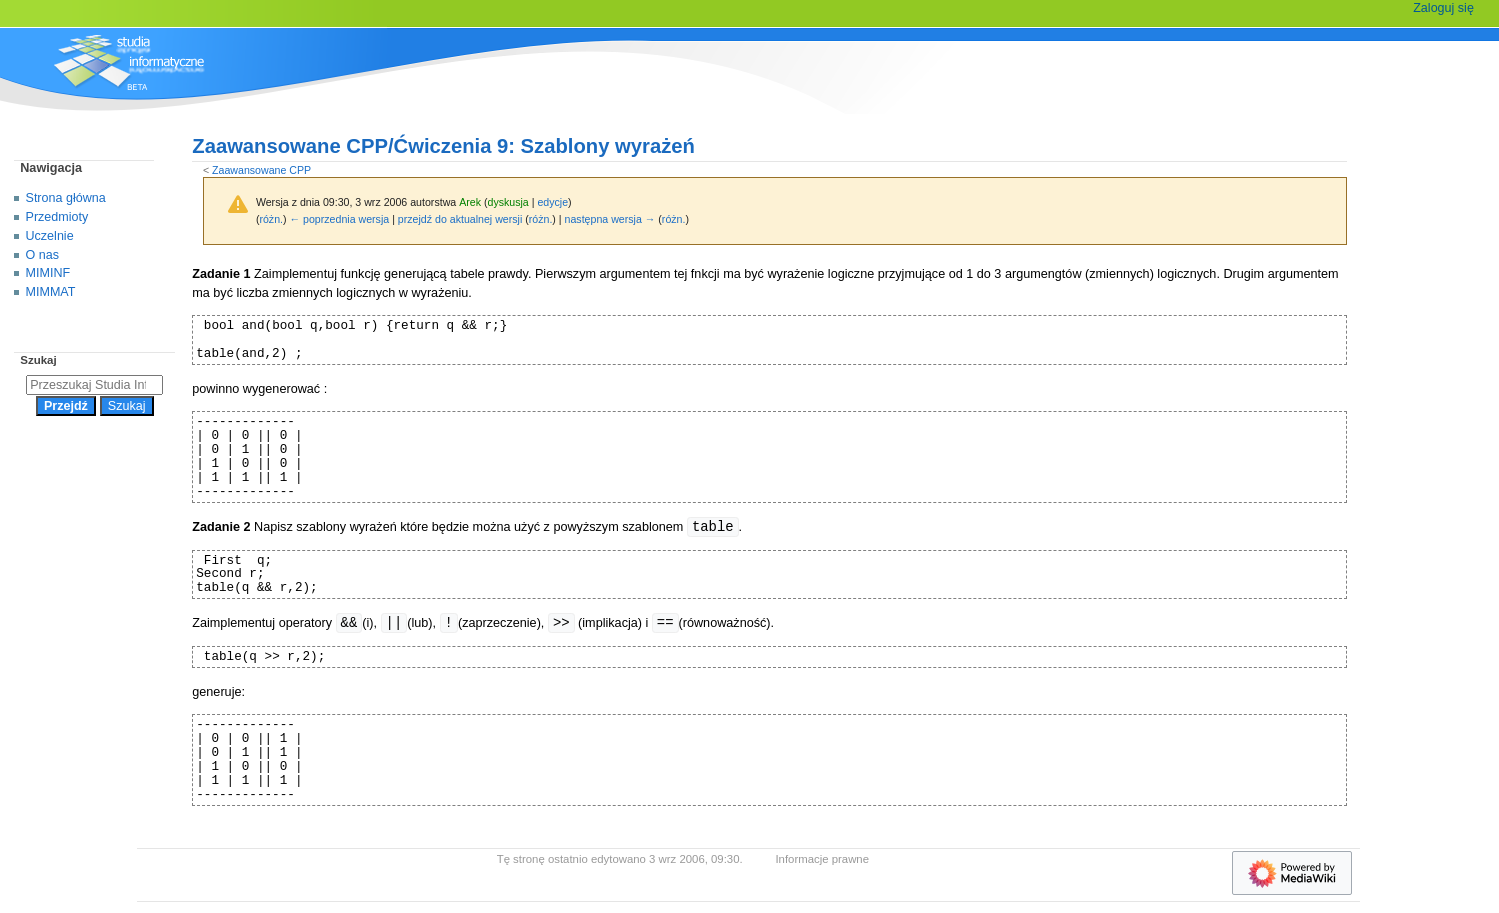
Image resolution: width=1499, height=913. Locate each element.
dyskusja (507, 202)
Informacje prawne (822, 859)
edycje (552, 202)
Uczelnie (50, 236)
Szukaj (38, 360)
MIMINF (48, 273)
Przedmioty (57, 217)
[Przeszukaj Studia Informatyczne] (94, 385)
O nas (42, 255)
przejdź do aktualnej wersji (460, 219)
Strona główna (66, 198)
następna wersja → (610, 219)
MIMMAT (51, 292)
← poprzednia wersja (340, 219)
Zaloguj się (1443, 8)
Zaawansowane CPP (261, 170)
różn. (271, 219)
